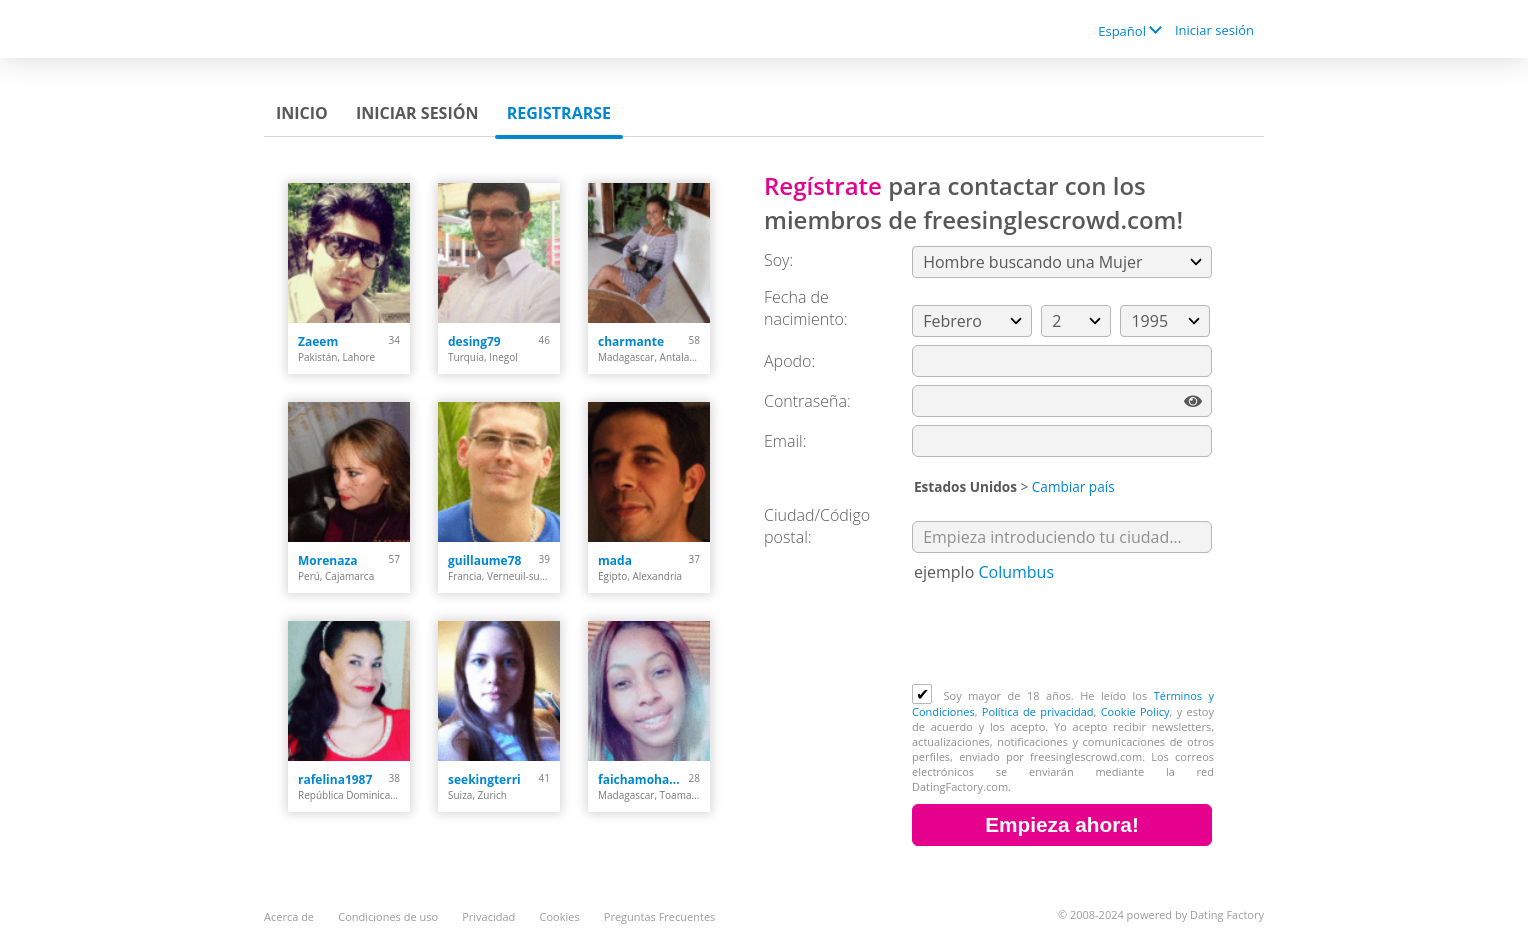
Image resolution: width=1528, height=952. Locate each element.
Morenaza (328, 560)
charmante (631, 341)
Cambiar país (1073, 486)
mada (615, 560)
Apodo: (789, 361)
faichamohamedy (643, 779)
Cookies (560, 916)
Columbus (1016, 572)
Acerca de (289, 916)
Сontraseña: (807, 401)
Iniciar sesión (1214, 30)
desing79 (474, 341)
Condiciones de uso (388, 916)
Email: (785, 441)
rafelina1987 (335, 779)
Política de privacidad (1038, 711)
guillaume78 (484, 560)
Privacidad (488, 916)
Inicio (302, 113)
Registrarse (559, 113)
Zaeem (318, 341)
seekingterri (484, 779)
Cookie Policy (1135, 711)
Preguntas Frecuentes (660, 916)
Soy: (778, 260)
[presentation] (1064, 635)
